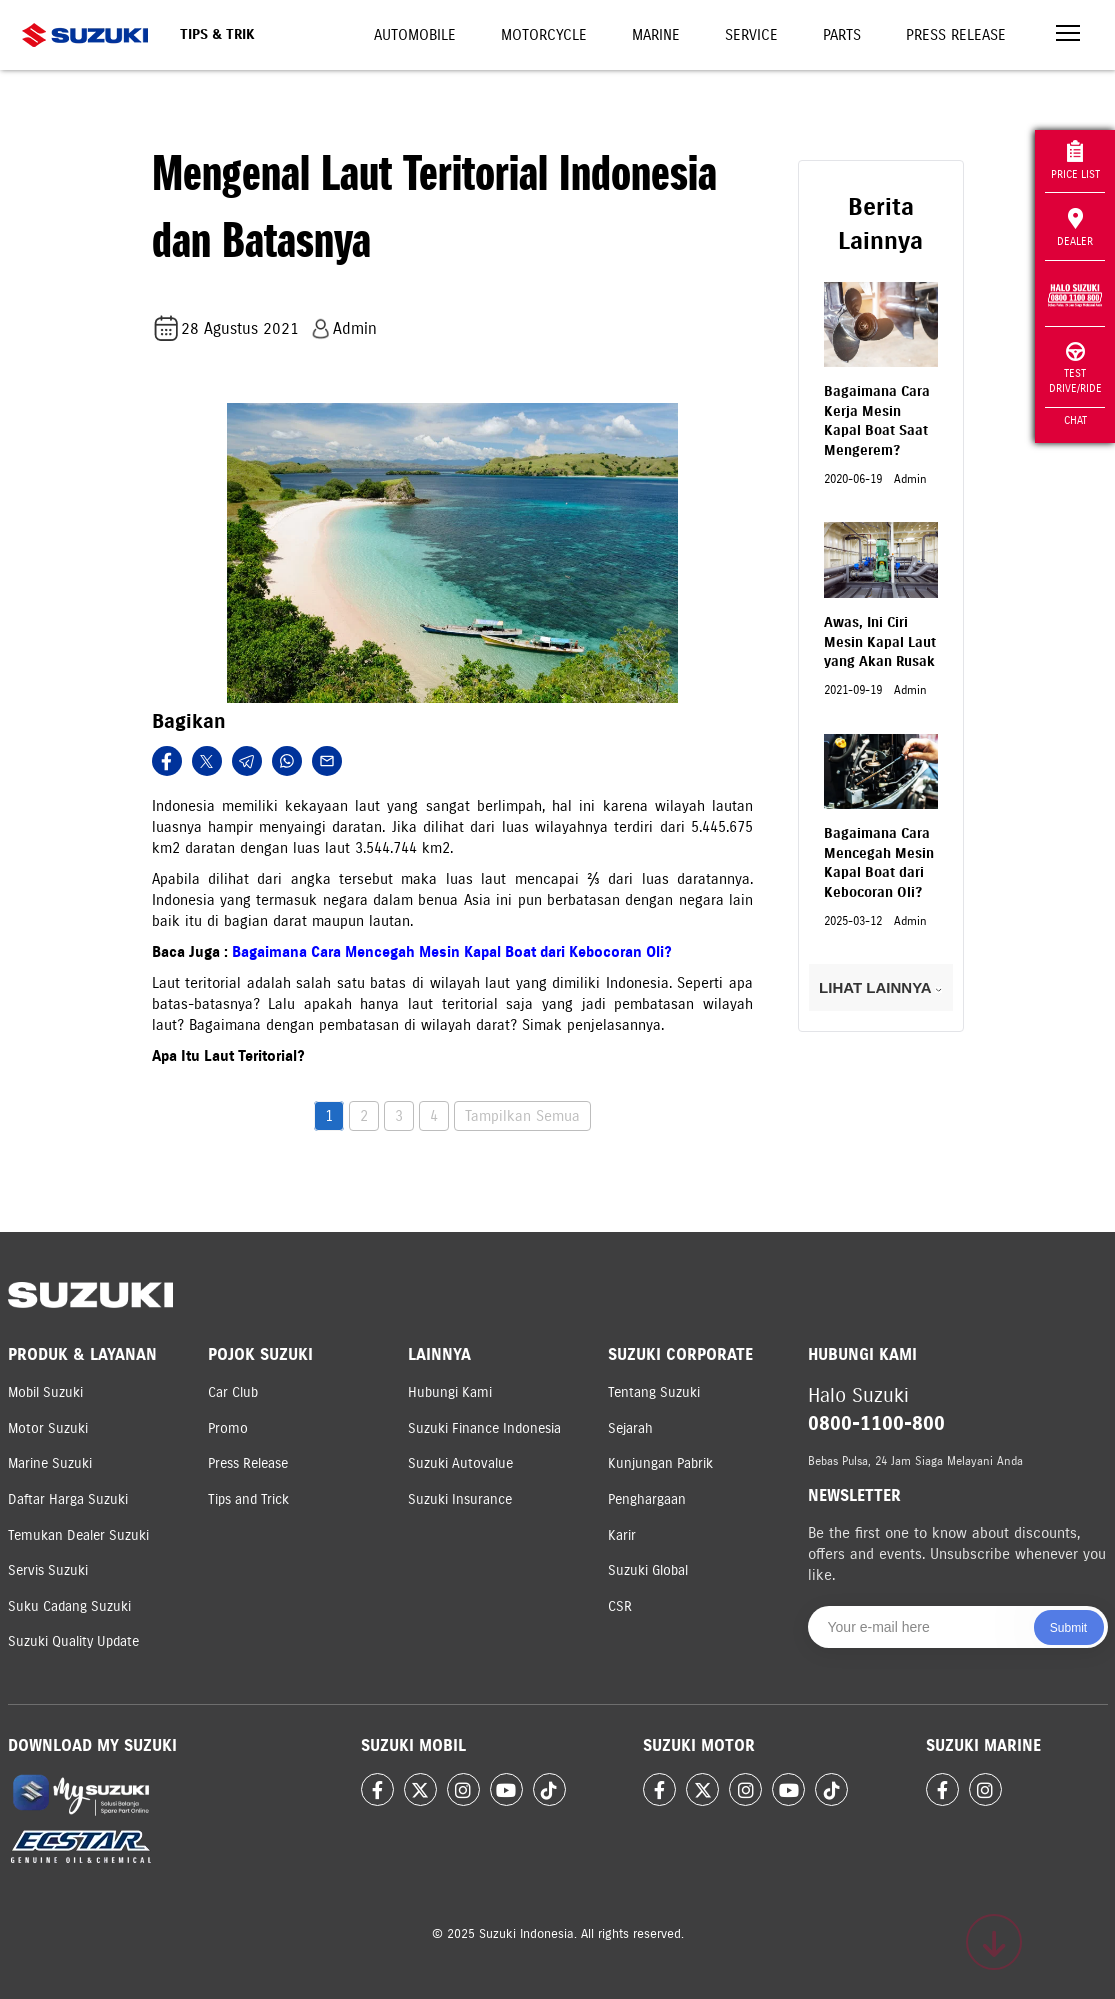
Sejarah (630, 1428)
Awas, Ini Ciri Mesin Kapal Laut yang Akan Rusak (880, 642)
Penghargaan (647, 1499)
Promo (228, 1428)
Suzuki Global (648, 1570)
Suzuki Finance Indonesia (484, 1428)
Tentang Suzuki (654, 1392)
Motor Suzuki (48, 1428)
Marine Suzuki (50, 1463)
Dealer (1075, 228)
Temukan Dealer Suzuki (78, 1535)
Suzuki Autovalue (460, 1463)
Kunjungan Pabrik (660, 1463)
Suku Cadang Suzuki (69, 1606)
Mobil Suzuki (45, 1392)
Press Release (956, 35)
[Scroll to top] (994, 1942)
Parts (842, 35)
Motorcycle (544, 35)
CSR (620, 1606)
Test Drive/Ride (1075, 368)
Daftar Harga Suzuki (68, 1499)
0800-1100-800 (876, 1423)
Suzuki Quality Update (73, 1641)
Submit (1068, 1628)
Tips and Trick (248, 1499)
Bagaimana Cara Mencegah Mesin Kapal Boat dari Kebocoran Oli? (452, 952)
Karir (622, 1535)
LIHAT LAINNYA (880, 987)
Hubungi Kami (450, 1392)
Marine (656, 35)
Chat (1075, 420)
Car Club (233, 1392)
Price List (1075, 160)
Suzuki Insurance (460, 1499)
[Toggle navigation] (1068, 35)
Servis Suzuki (48, 1570)
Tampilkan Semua (522, 1116)
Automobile (415, 35)
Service (751, 35)
